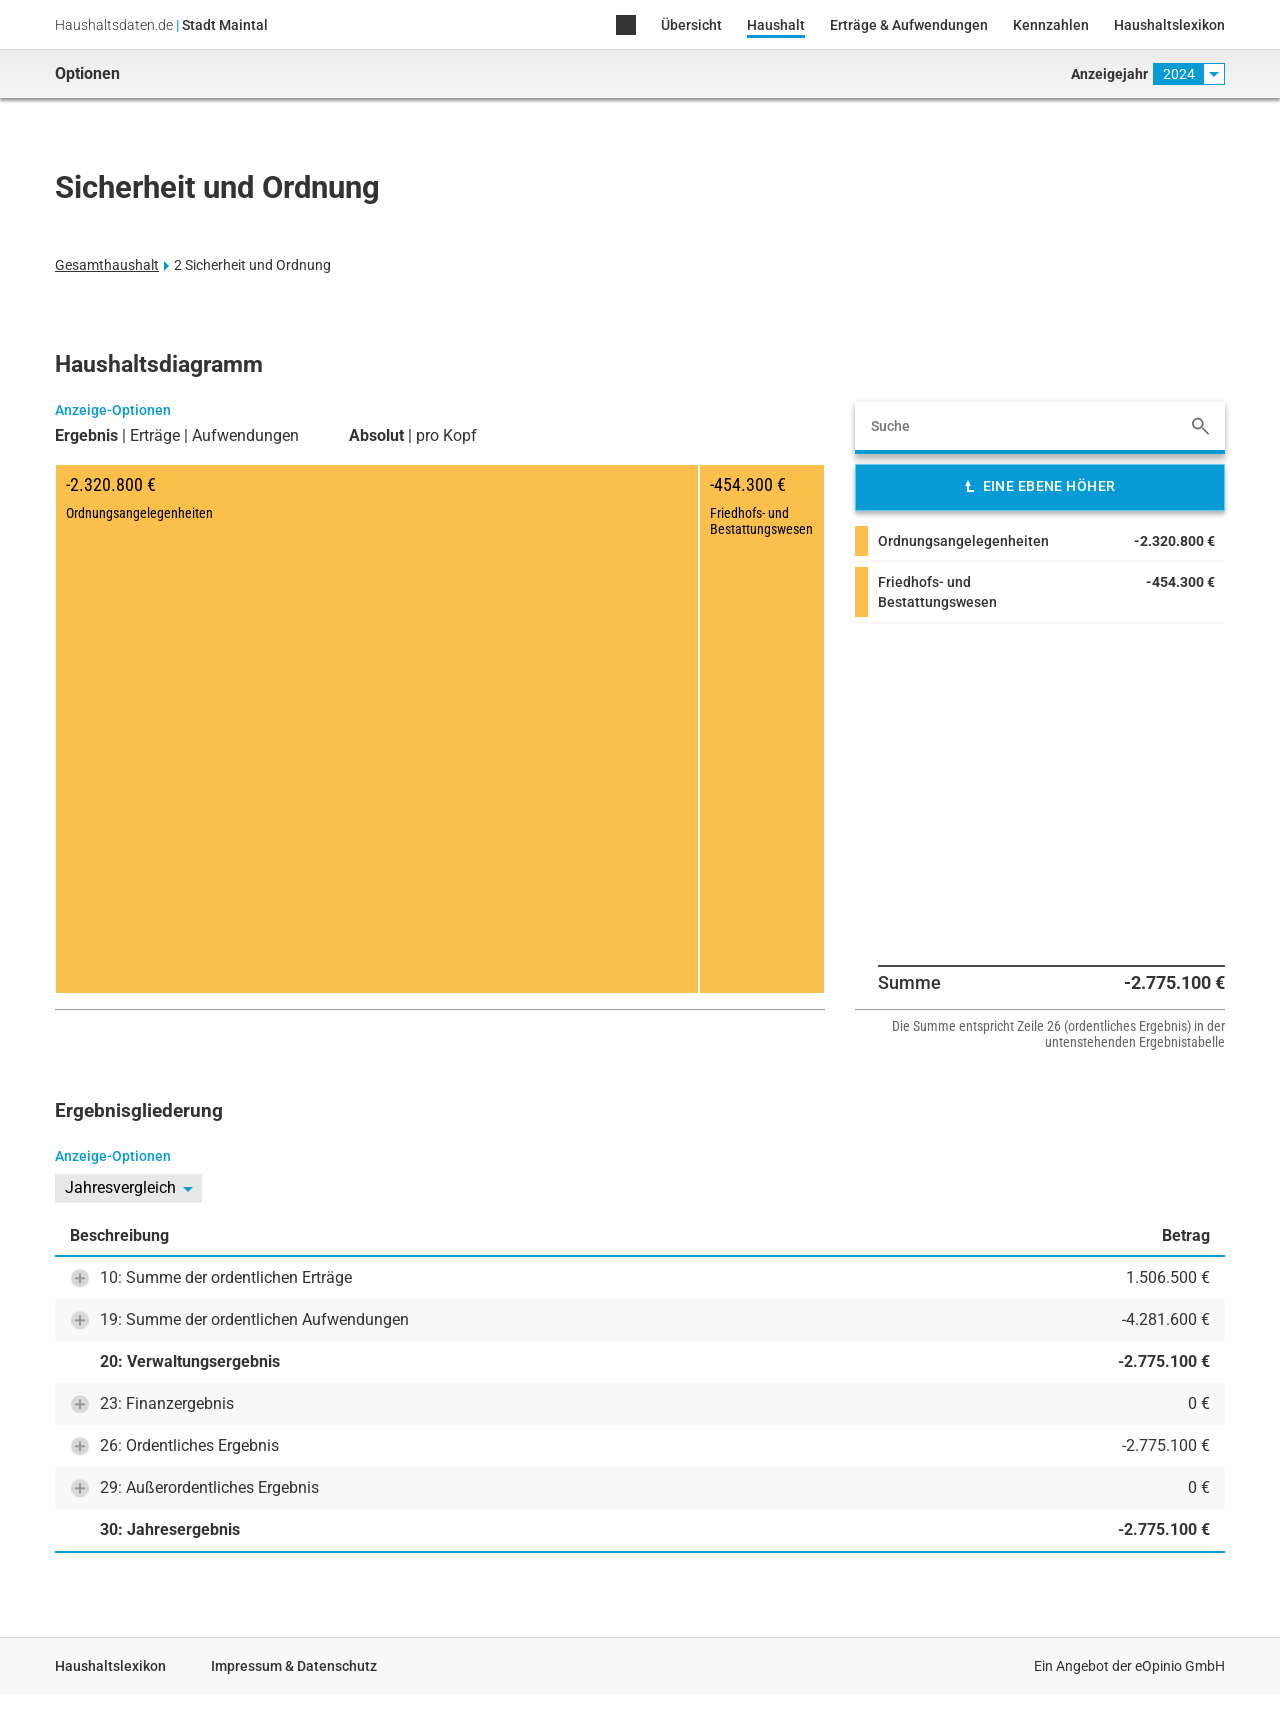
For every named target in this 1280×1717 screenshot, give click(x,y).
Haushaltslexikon (1169, 25)
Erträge (155, 436)
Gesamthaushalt (107, 265)
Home (626, 26)
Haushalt (776, 25)
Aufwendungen (245, 436)
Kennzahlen (1051, 25)
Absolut (376, 436)
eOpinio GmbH (1180, 1666)
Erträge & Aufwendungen (909, 25)
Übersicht (691, 25)
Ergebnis (86, 436)
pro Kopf (446, 436)
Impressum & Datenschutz (294, 1666)
